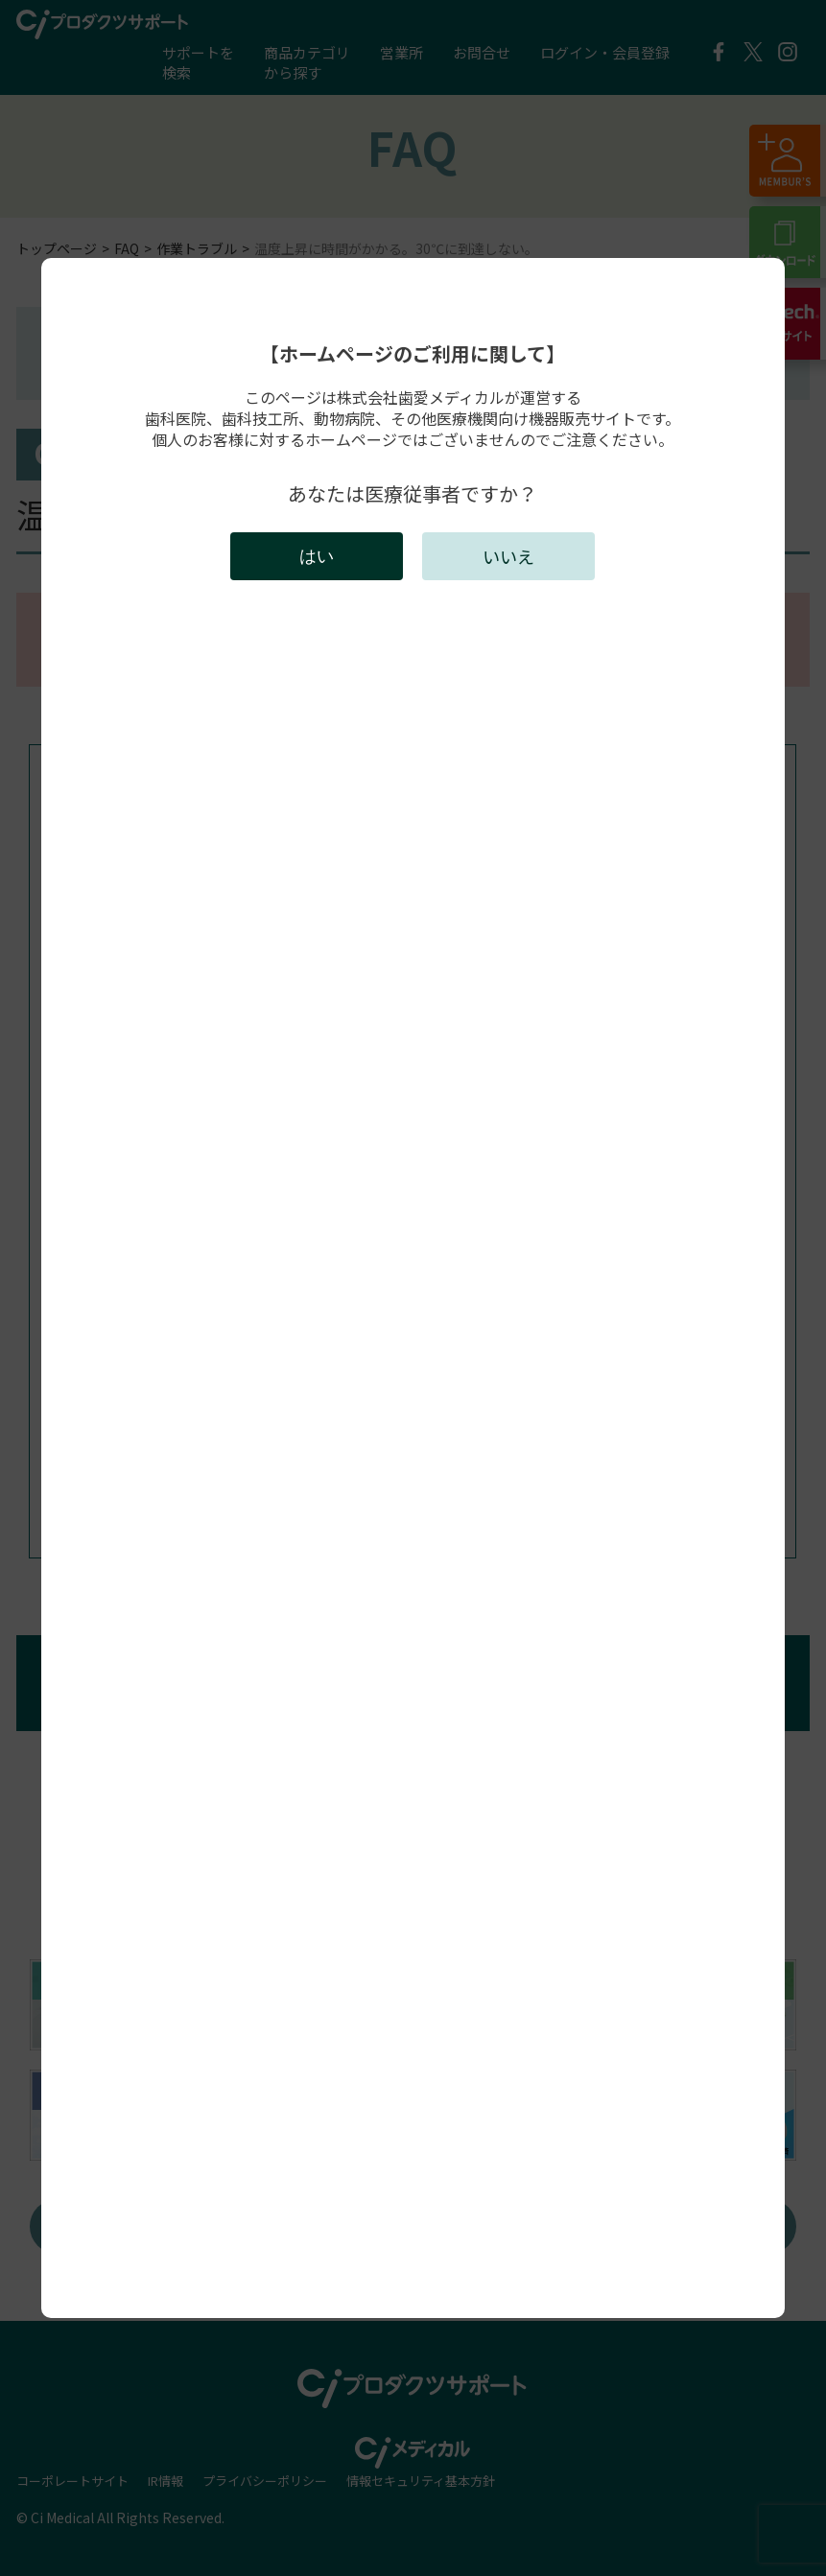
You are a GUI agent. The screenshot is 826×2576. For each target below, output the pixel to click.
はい (316, 556)
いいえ (508, 556)
